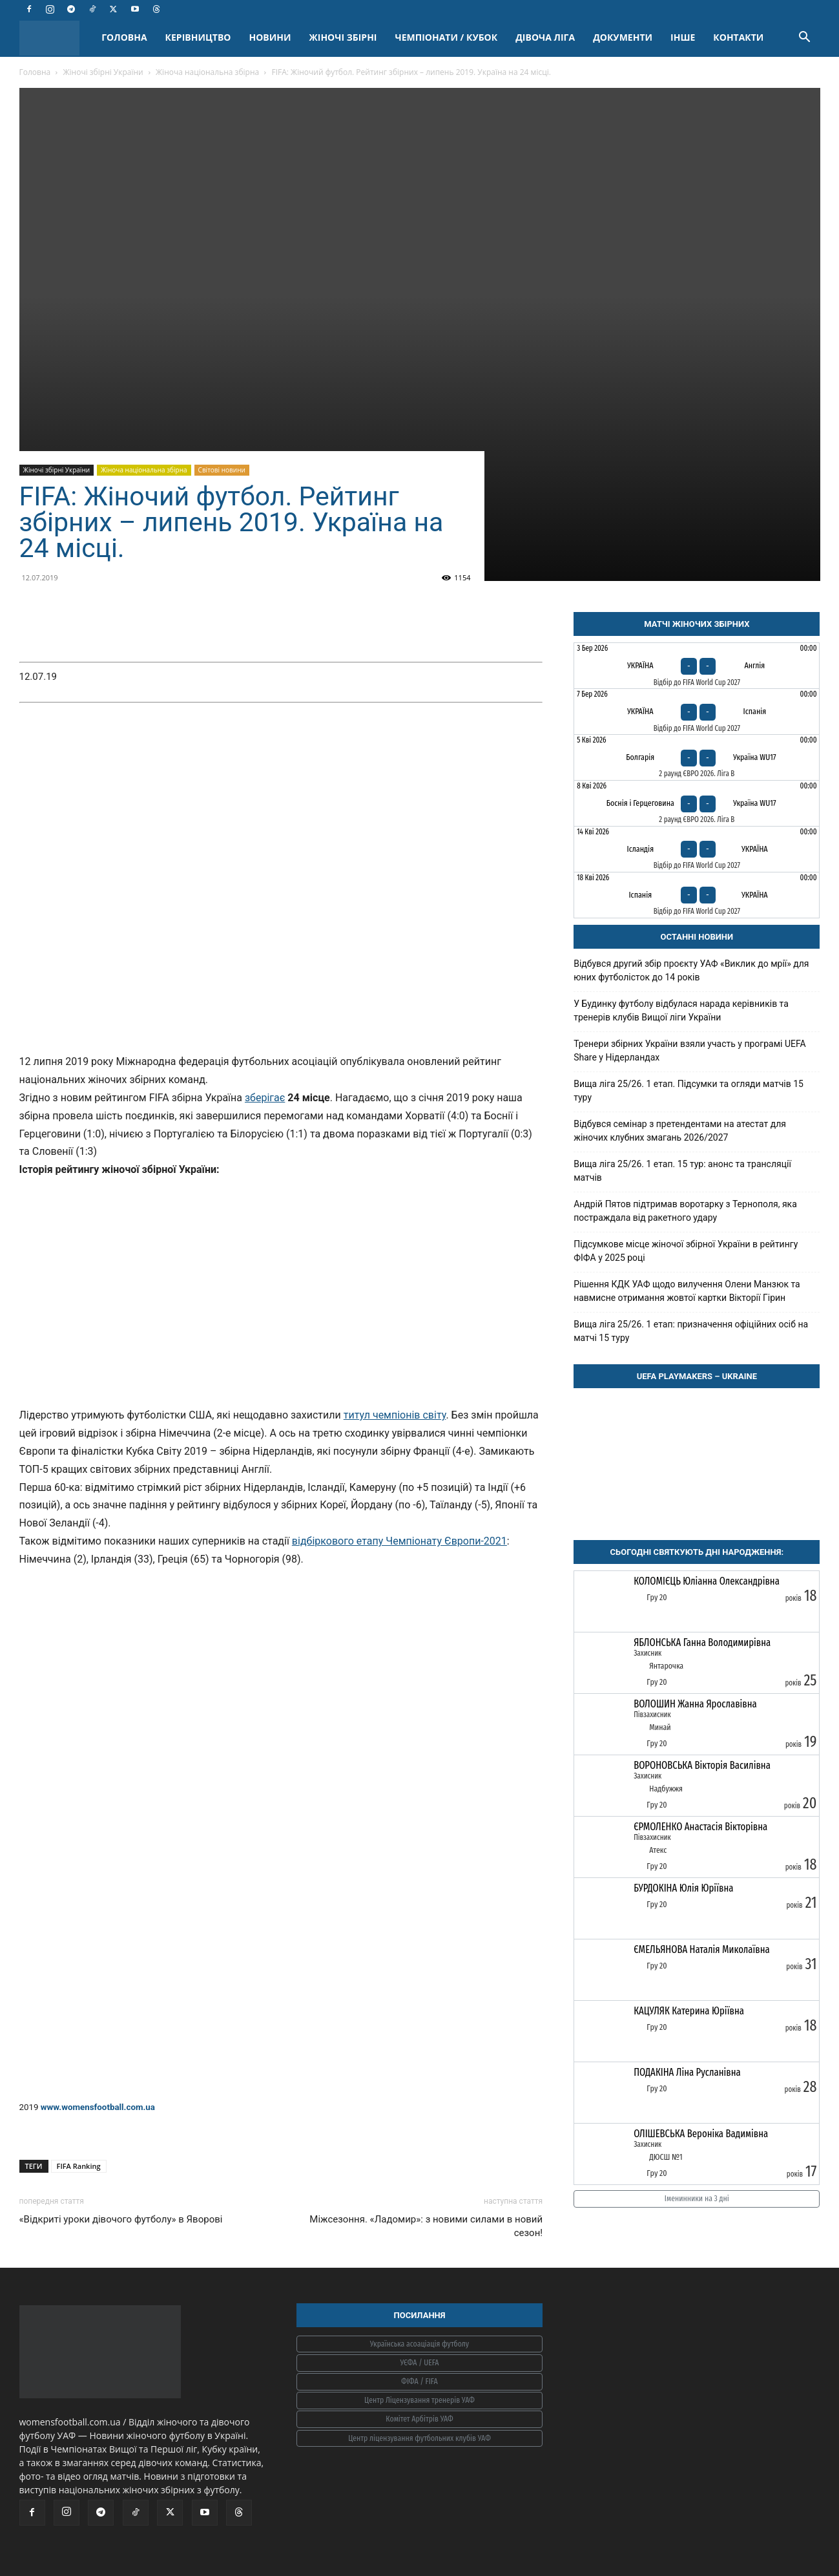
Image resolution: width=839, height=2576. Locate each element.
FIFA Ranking (79, 2166)
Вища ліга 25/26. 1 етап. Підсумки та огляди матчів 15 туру (688, 1091)
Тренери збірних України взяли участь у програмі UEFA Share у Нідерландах (690, 1050)
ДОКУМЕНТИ (622, 37)
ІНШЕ (682, 37)
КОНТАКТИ (738, 37)
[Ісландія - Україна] (696, 849)
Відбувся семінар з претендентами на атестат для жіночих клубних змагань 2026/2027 (680, 1131)
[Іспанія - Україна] (696, 895)
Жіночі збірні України (103, 72)
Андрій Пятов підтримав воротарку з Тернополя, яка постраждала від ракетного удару (685, 1211)
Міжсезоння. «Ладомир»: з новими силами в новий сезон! (426, 2226)
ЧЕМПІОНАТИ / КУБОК (446, 37)
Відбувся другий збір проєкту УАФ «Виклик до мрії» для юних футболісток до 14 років (691, 970)
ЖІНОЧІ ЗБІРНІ (343, 37)
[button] (804, 38)
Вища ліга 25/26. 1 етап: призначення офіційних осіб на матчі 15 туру (691, 1331)
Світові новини (221, 469)
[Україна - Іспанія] (696, 711)
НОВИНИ (270, 37)
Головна (35, 72)
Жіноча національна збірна (207, 72)
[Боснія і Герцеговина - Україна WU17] (696, 803)
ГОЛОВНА (124, 37)
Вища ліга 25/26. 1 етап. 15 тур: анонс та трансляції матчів (682, 1171)
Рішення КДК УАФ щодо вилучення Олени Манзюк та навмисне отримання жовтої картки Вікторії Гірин (687, 1291)
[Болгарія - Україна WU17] (696, 757)
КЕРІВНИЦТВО (198, 37)
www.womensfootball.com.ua (98, 2107)
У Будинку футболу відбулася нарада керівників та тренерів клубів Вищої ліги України (681, 1010)
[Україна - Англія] (696, 665)
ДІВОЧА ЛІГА (545, 37)
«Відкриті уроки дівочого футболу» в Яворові (121, 2219)
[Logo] (56, 38)
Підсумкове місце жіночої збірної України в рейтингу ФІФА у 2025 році (686, 1251)
